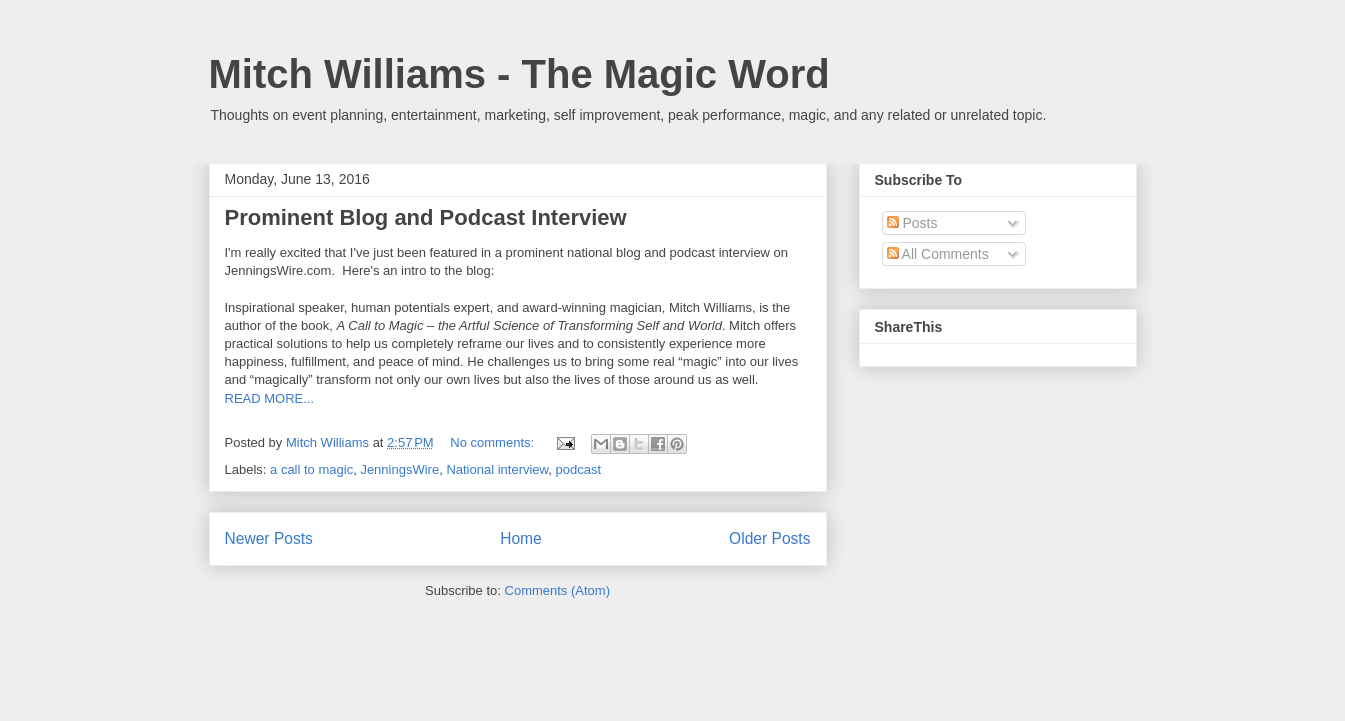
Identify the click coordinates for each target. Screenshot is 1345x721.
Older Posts (769, 538)
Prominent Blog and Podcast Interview (426, 217)
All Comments (938, 254)
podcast (579, 469)
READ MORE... (270, 398)
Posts (912, 223)
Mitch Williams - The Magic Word (519, 74)
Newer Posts (269, 538)
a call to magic (311, 469)
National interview (497, 469)
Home (521, 538)
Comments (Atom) (557, 590)
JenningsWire (399, 469)
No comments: (493, 442)
